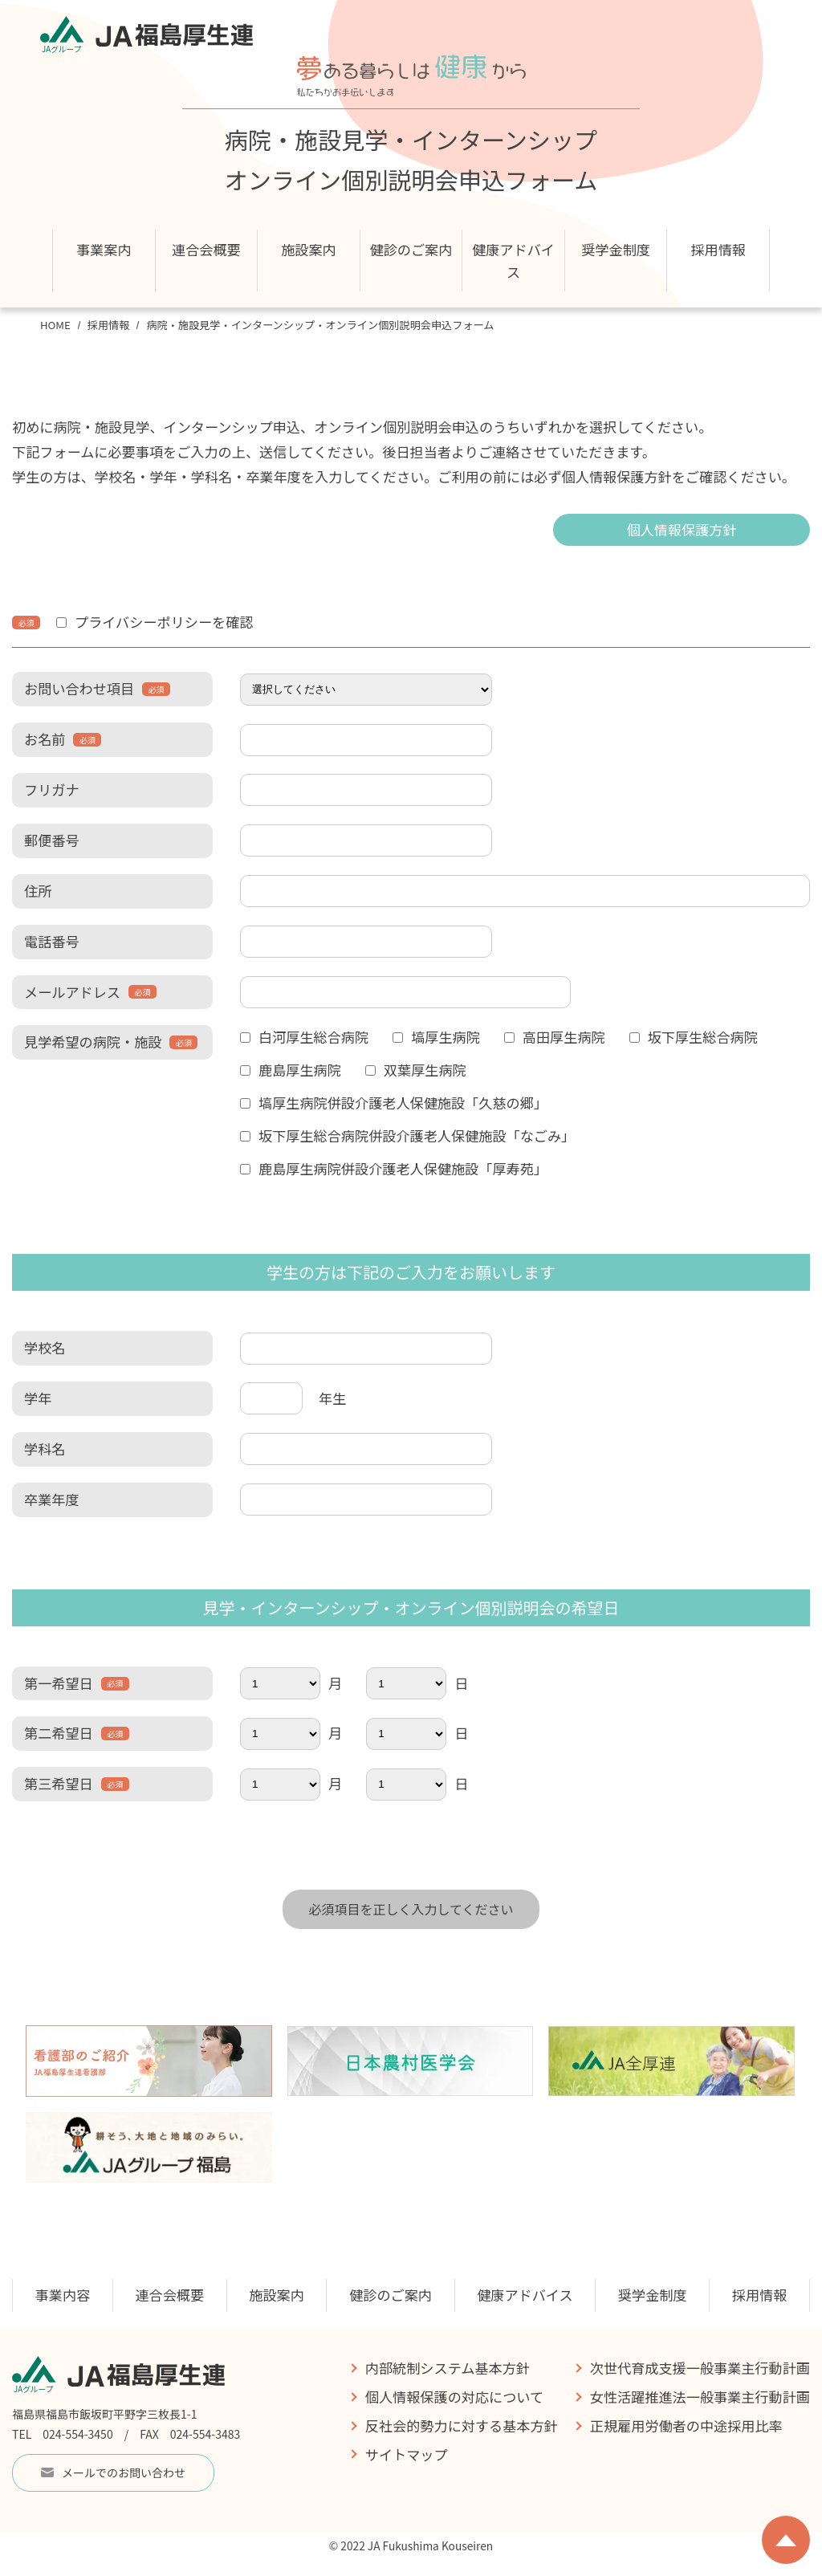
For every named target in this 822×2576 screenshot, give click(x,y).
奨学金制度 (615, 249)
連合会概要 (169, 2295)
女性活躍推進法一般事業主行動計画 (700, 2397)
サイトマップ (406, 2454)
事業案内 (104, 249)
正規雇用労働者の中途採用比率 (686, 2425)
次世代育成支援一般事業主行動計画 (700, 2368)
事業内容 (63, 2295)
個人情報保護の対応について (454, 2397)
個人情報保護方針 (681, 529)
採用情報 (108, 324)
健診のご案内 (411, 249)
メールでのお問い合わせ (113, 2472)
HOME (55, 324)
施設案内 (308, 249)
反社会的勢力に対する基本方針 (461, 2425)
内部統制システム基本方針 (447, 2368)
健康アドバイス (513, 260)
